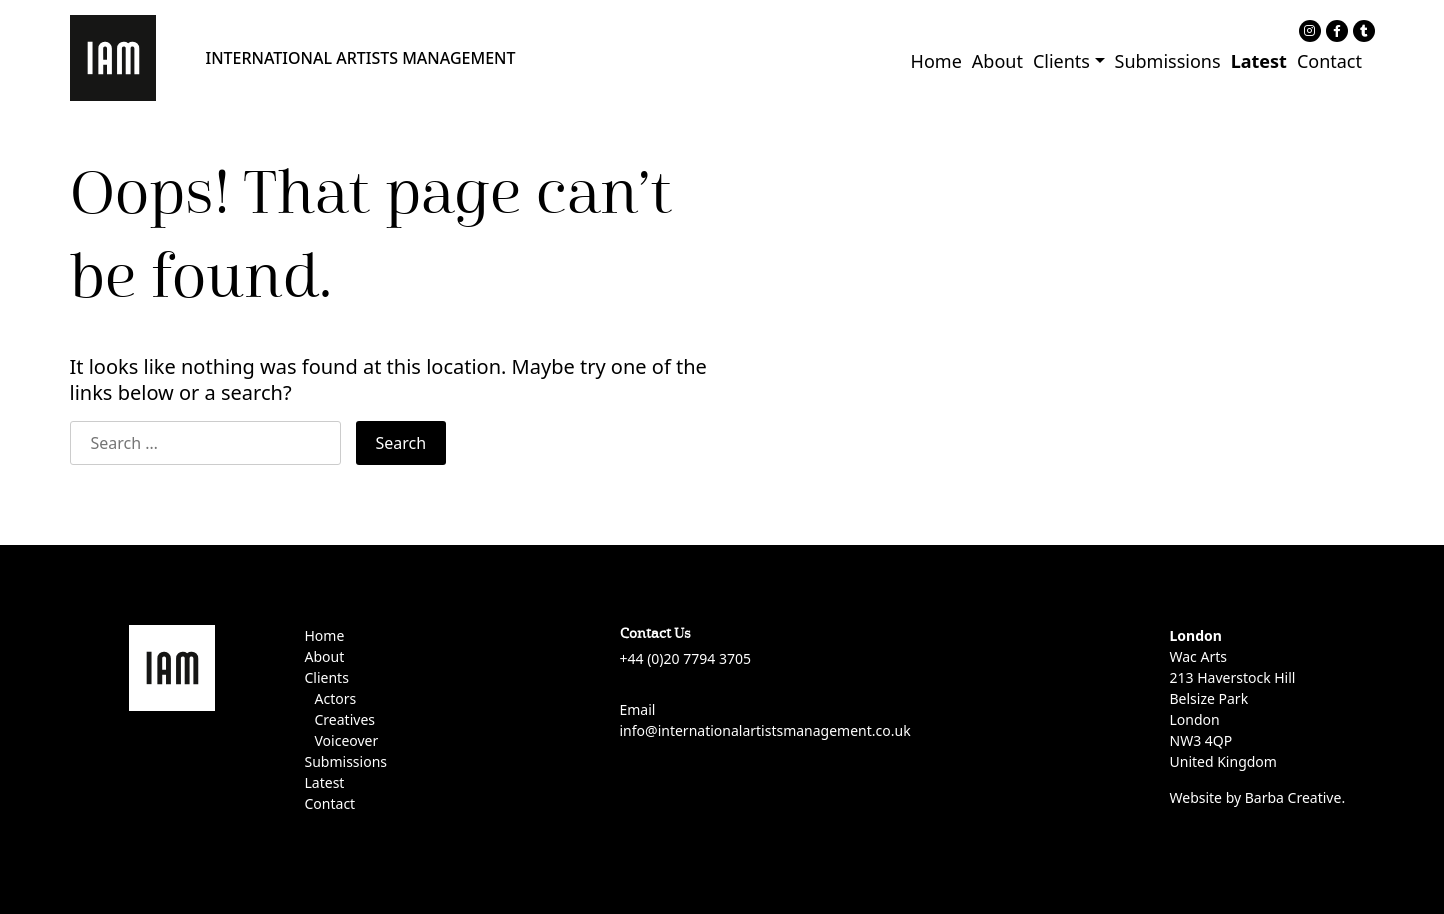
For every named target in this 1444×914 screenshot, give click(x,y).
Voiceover (347, 740)
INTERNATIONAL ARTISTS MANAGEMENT (361, 58)
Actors (336, 698)
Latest (1259, 61)
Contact (1329, 61)
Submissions (1168, 61)
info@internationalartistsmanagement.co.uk (765, 730)
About (997, 61)
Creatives (345, 719)
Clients (1061, 61)
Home (936, 61)
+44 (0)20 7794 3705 (685, 658)
